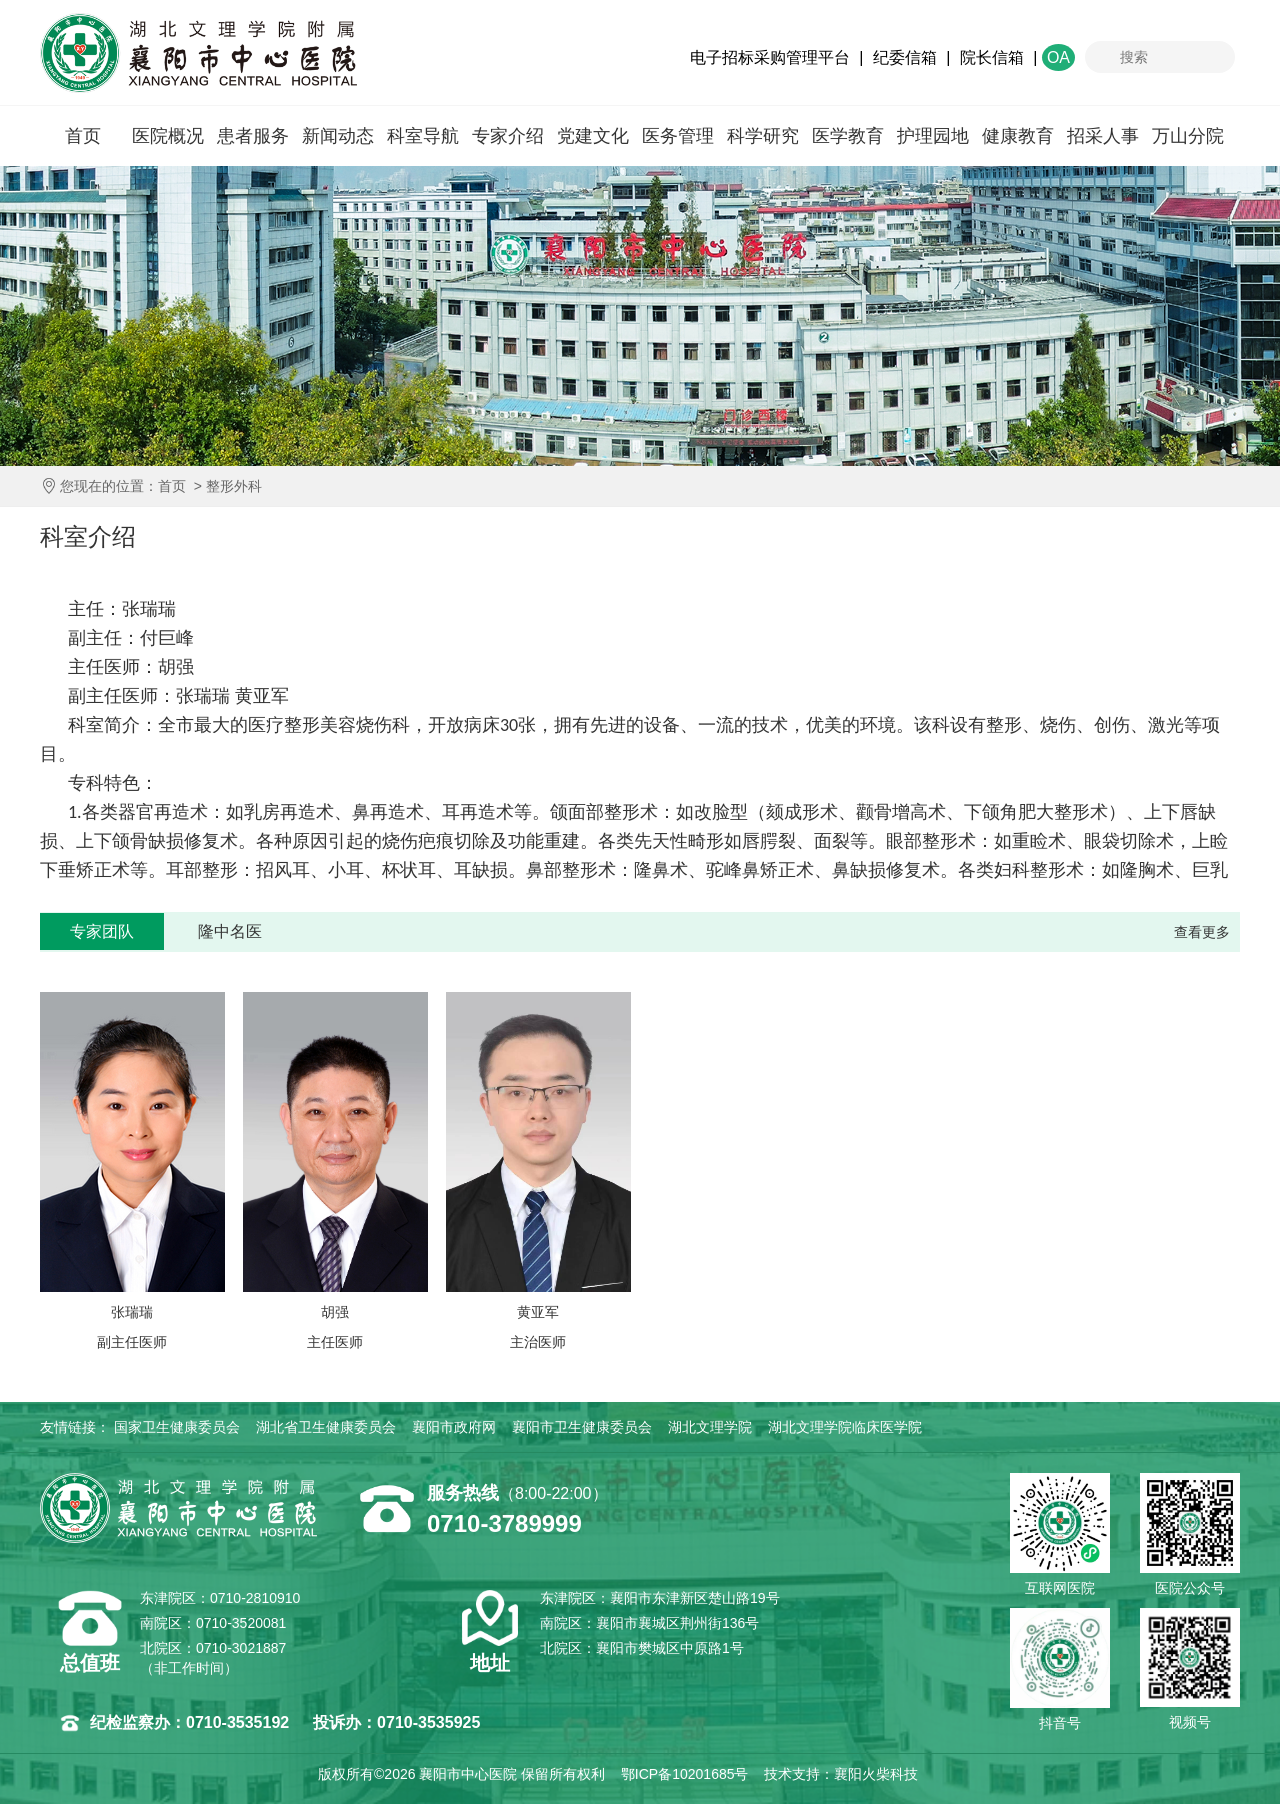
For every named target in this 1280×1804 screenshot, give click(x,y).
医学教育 (848, 136)
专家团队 (102, 931)
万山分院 (1188, 136)
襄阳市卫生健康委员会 (582, 1427)
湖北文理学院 (710, 1427)
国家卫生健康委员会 (177, 1427)
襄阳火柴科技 (876, 1774)
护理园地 (933, 136)
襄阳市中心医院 (198, 53)
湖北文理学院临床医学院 (845, 1427)
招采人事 (1103, 136)
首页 (83, 136)
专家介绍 (508, 136)
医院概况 (168, 136)
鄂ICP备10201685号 (685, 1774)
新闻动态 (338, 136)
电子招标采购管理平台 (770, 57)
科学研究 (763, 136)
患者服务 (253, 136)
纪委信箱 (905, 57)
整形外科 (234, 486)
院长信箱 (992, 57)
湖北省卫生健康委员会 (326, 1427)
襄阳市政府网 (454, 1427)
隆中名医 (230, 931)
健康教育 (1018, 136)
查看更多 (1202, 932)
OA (1058, 57)
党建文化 (593, 136)
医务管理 (678, 136)
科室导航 (423, 136)
